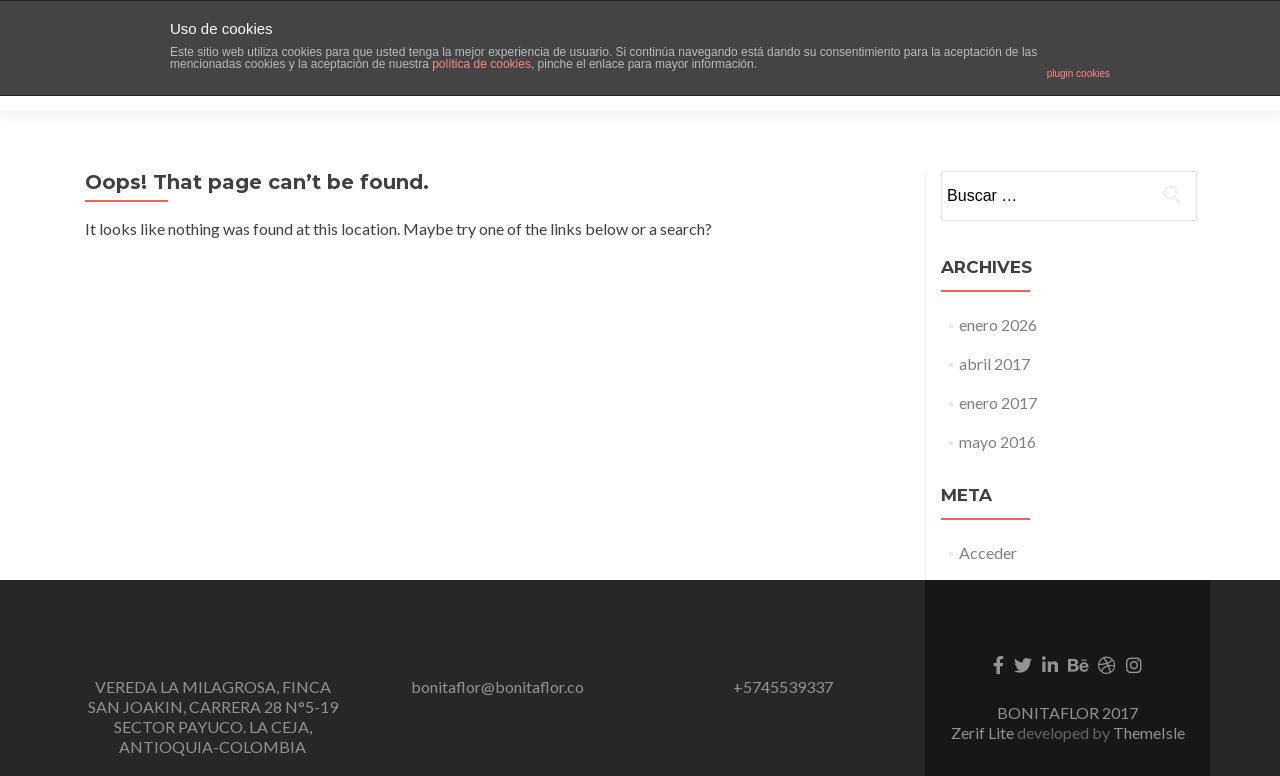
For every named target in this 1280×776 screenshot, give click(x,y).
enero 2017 (998, 367)
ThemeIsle (1149, 697)
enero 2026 (998, 289)
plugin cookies (1078, 73)
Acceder (988, 517)
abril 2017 (994, 328)
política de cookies (481, 64)
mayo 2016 (997, 406)
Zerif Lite (984, 697)
